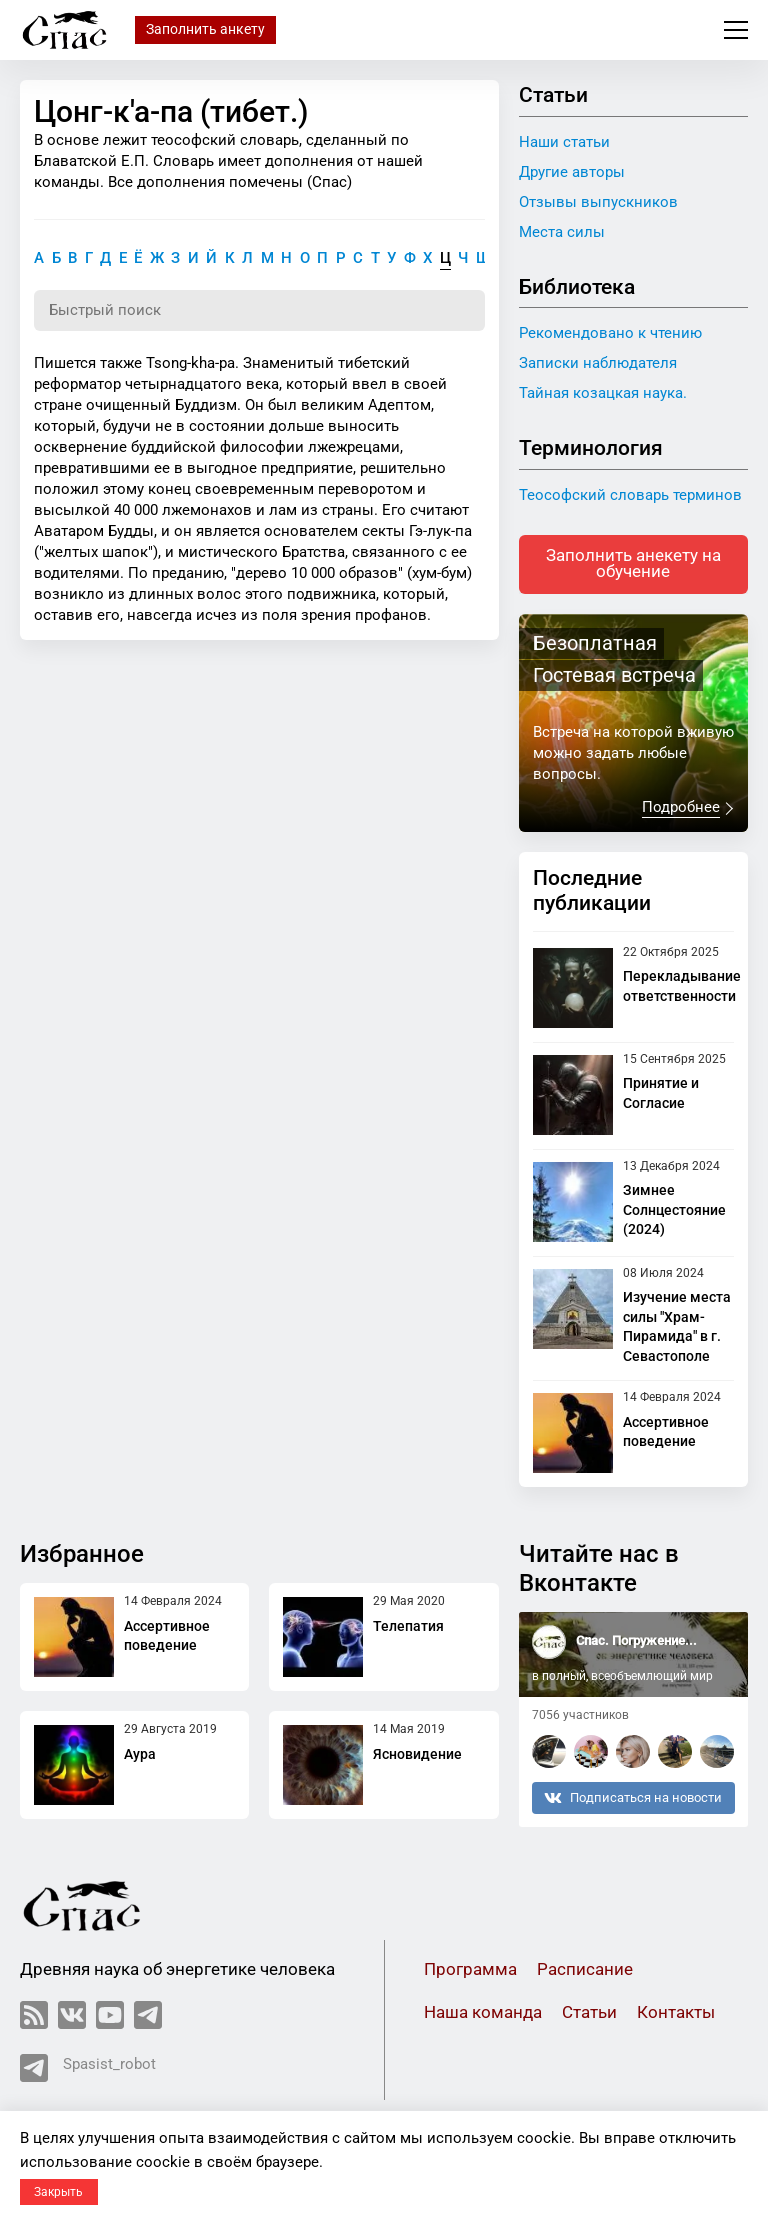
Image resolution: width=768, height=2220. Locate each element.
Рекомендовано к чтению (610, 333)
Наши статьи (564, 142)
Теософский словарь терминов (630, 495)
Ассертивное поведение (167, 1637)
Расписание (585, 1971)
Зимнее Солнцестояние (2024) (674, 1211)
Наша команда (483, 2014)
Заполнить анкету (205, 29)
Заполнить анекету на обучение (633, 565)
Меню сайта (736, 30)
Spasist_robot (88, 2070)
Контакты (676, 2014)
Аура (140, 1755)
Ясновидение (417, 1755)
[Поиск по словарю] (259, 311)
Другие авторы (572, 172)
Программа (470, 1971)
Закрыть (58, 2192)
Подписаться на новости (633, 1799)
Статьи (589, 2014)
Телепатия (408, 1627)
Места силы (562, 232)
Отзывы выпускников (598, 202)
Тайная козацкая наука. (603, 393)
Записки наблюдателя (598, 363)
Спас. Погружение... (636, 1642)
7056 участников (580, 1717)
